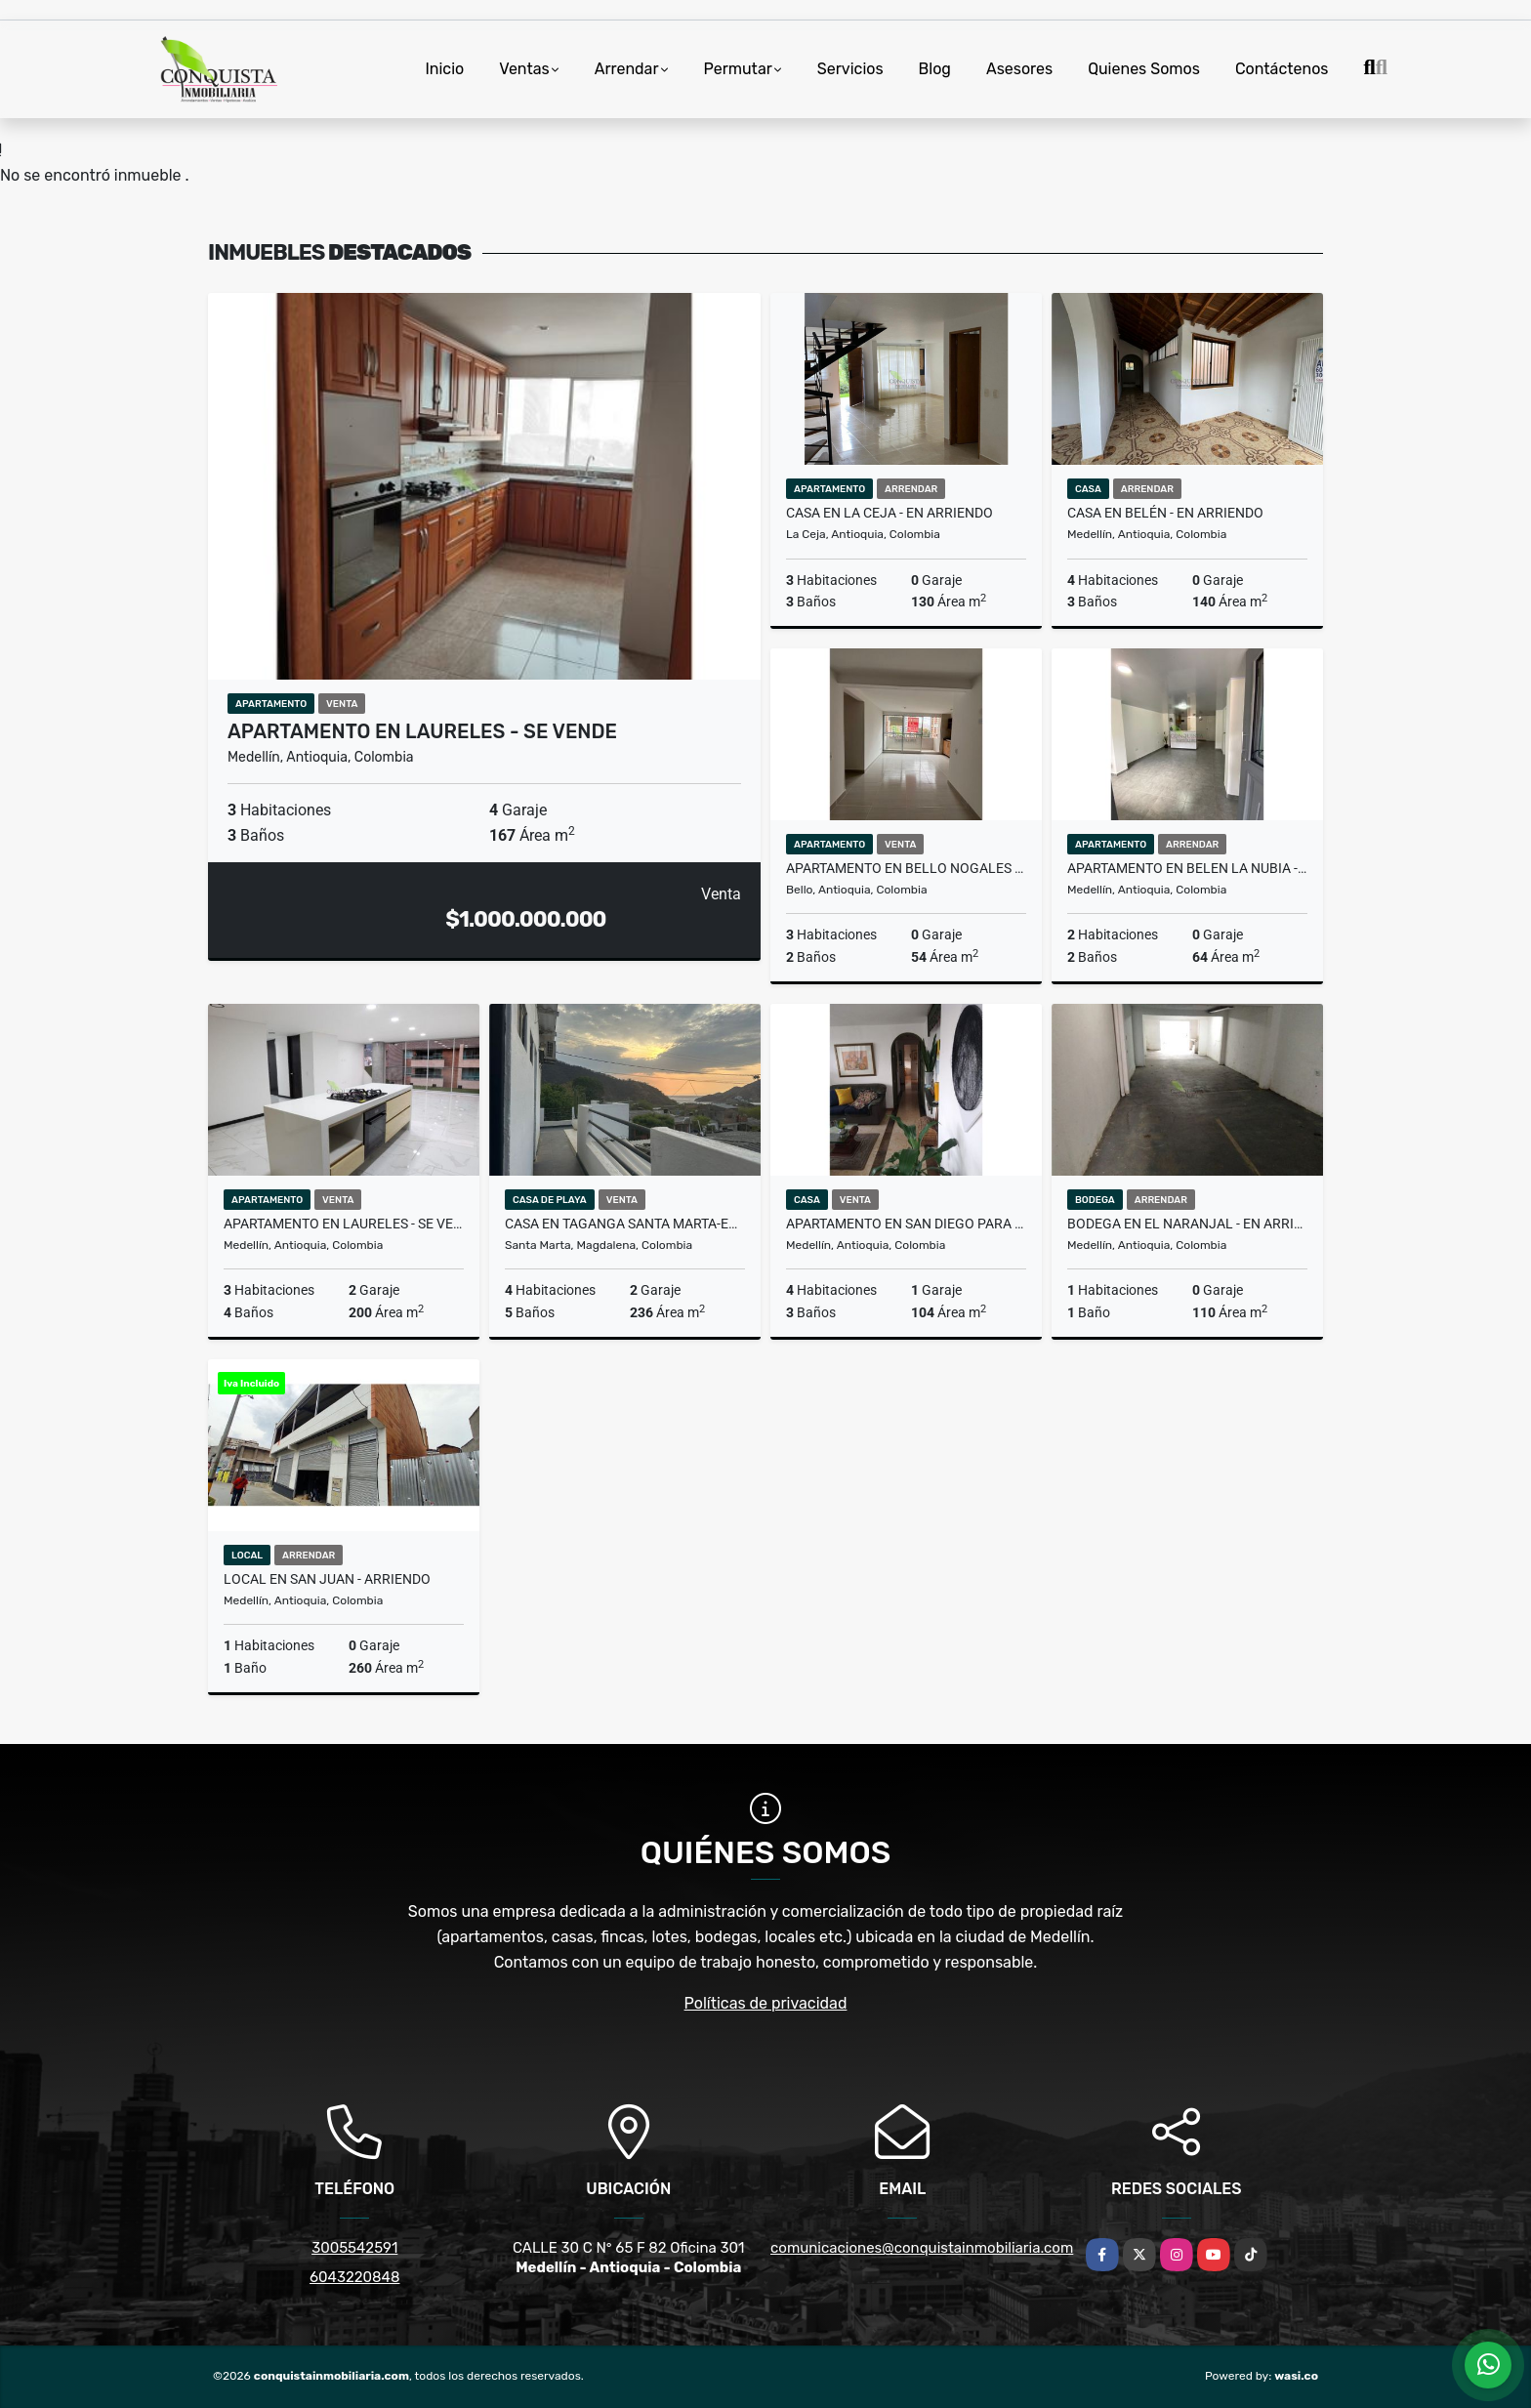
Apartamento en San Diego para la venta (906, 1223)
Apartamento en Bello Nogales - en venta (906, 868)
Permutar (738, 69)
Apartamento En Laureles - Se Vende (422, 731)
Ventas (524, 69)
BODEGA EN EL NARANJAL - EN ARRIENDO (1187, 1223)
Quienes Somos (1144, 69)
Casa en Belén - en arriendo (1165, 512)
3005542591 (354, 2248)
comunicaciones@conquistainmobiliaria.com (921, 2248)
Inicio (444, 69)
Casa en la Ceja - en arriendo (889, 512)
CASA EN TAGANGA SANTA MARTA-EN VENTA (625, 1223)
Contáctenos (1282, 69)
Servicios (850, 69)
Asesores (1019, 69)
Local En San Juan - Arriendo (327, 1579)
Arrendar (627, 69)
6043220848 (354, 2277)
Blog (935, 69)
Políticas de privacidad (766, 2003)
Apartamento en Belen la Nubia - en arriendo (1187, 868)
